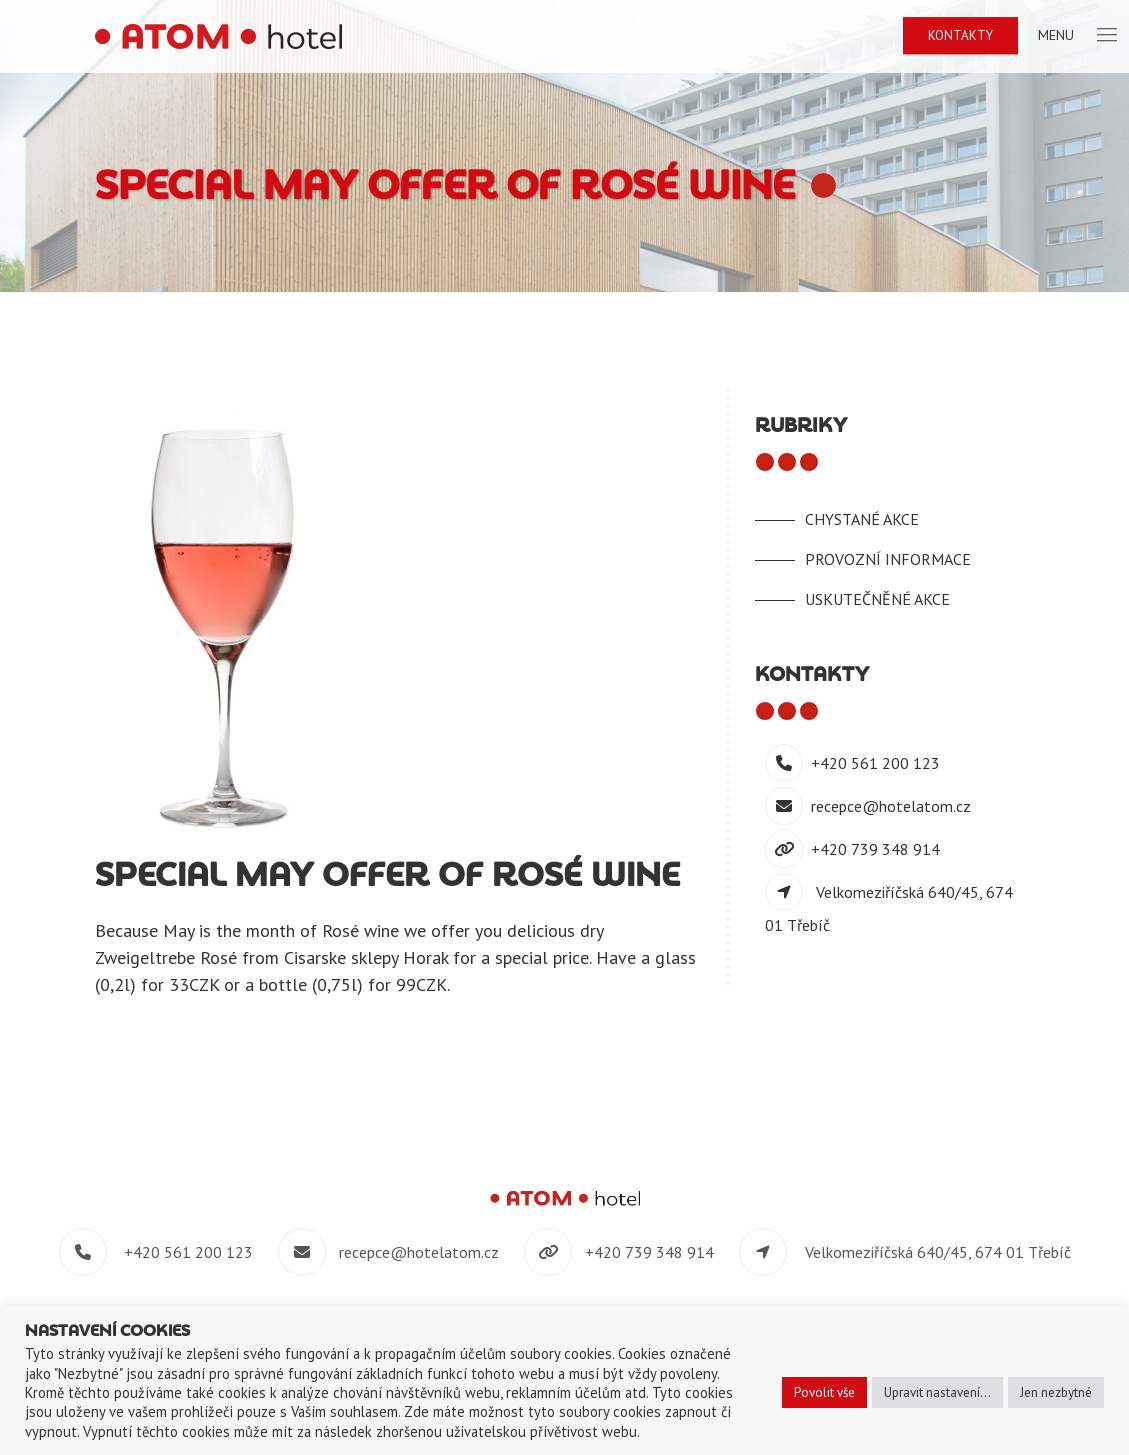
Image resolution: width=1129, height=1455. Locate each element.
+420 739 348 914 (875, 849)
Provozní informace (888, 559)
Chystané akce (862, 519)
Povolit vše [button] (824, 1392)
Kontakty (960, 35)
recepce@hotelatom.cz (891, 806)
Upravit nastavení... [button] (937, 1392)
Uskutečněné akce (877, 599)
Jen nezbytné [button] (1056, 1392)
